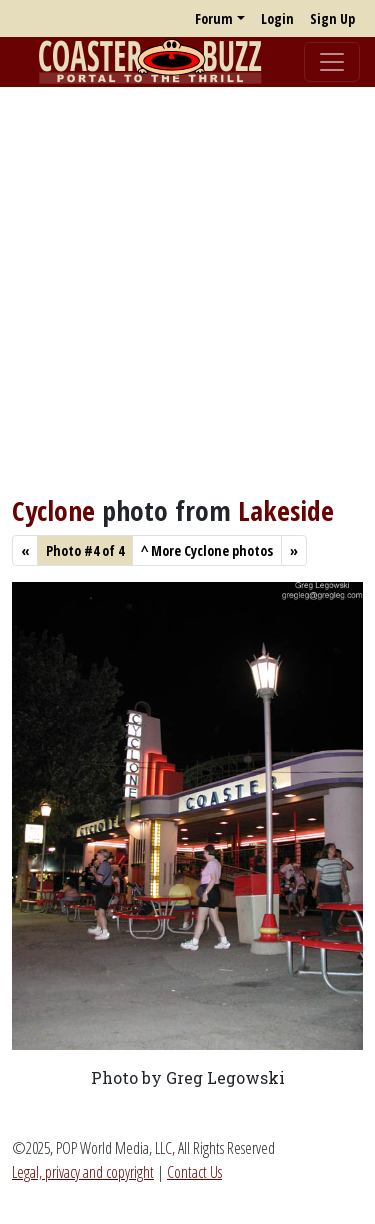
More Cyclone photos (207, 550)
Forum (214, 18)
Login (277, 18)
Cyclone (53, 510)
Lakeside (286, 510)
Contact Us (194, 1172)
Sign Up (332, 18)
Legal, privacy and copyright (83, 1172)
